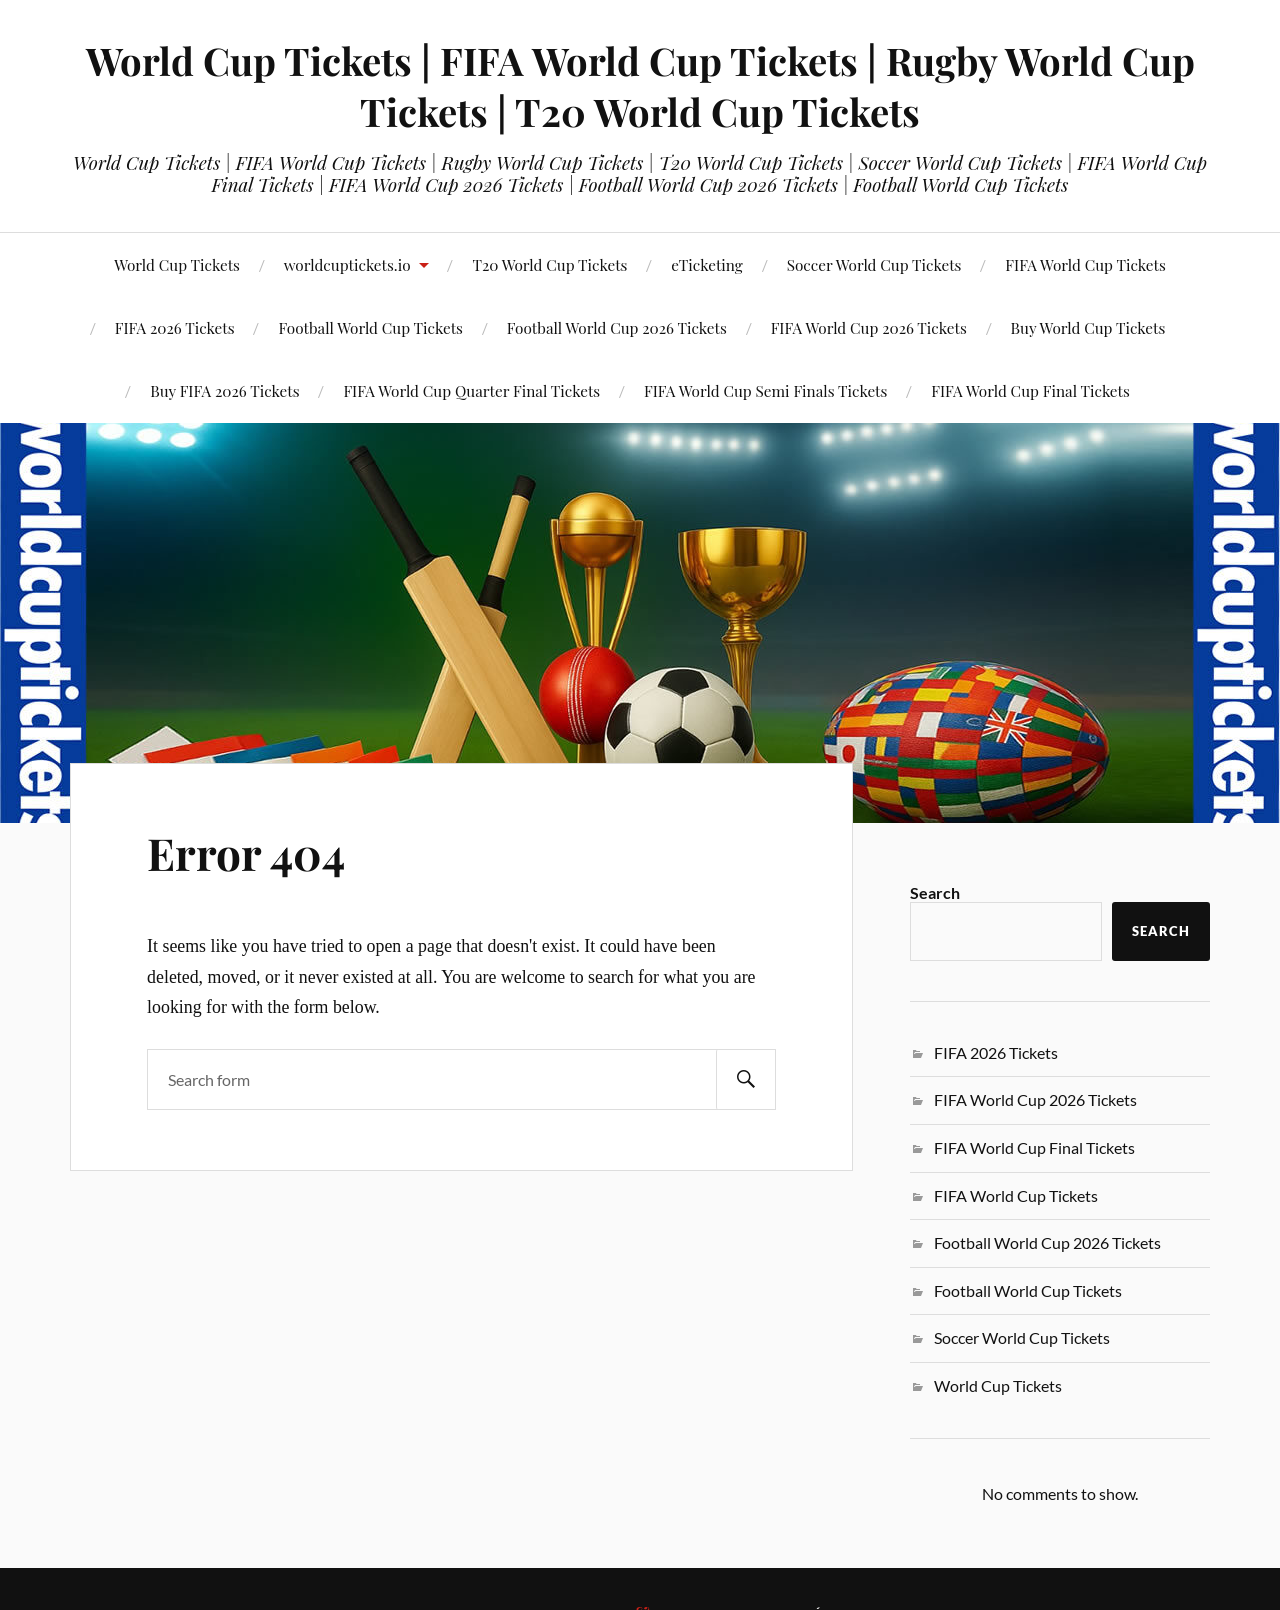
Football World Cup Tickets (1028, 1290)
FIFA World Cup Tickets (1085, 264)
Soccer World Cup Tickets (874, 264)
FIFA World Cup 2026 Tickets (869, 327)
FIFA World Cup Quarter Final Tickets (471, 390)
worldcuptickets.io (347, 264)
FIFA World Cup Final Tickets (1030, 390)
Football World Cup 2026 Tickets (617, 327)
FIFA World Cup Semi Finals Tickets (765, 390)
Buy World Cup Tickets (1088, 327)
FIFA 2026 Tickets (996, 1052)
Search (935, 892)
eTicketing (707, 264)
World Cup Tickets (177, 264)
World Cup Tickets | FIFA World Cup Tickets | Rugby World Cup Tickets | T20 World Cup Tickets (640, 86)
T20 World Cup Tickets (549, 264)
